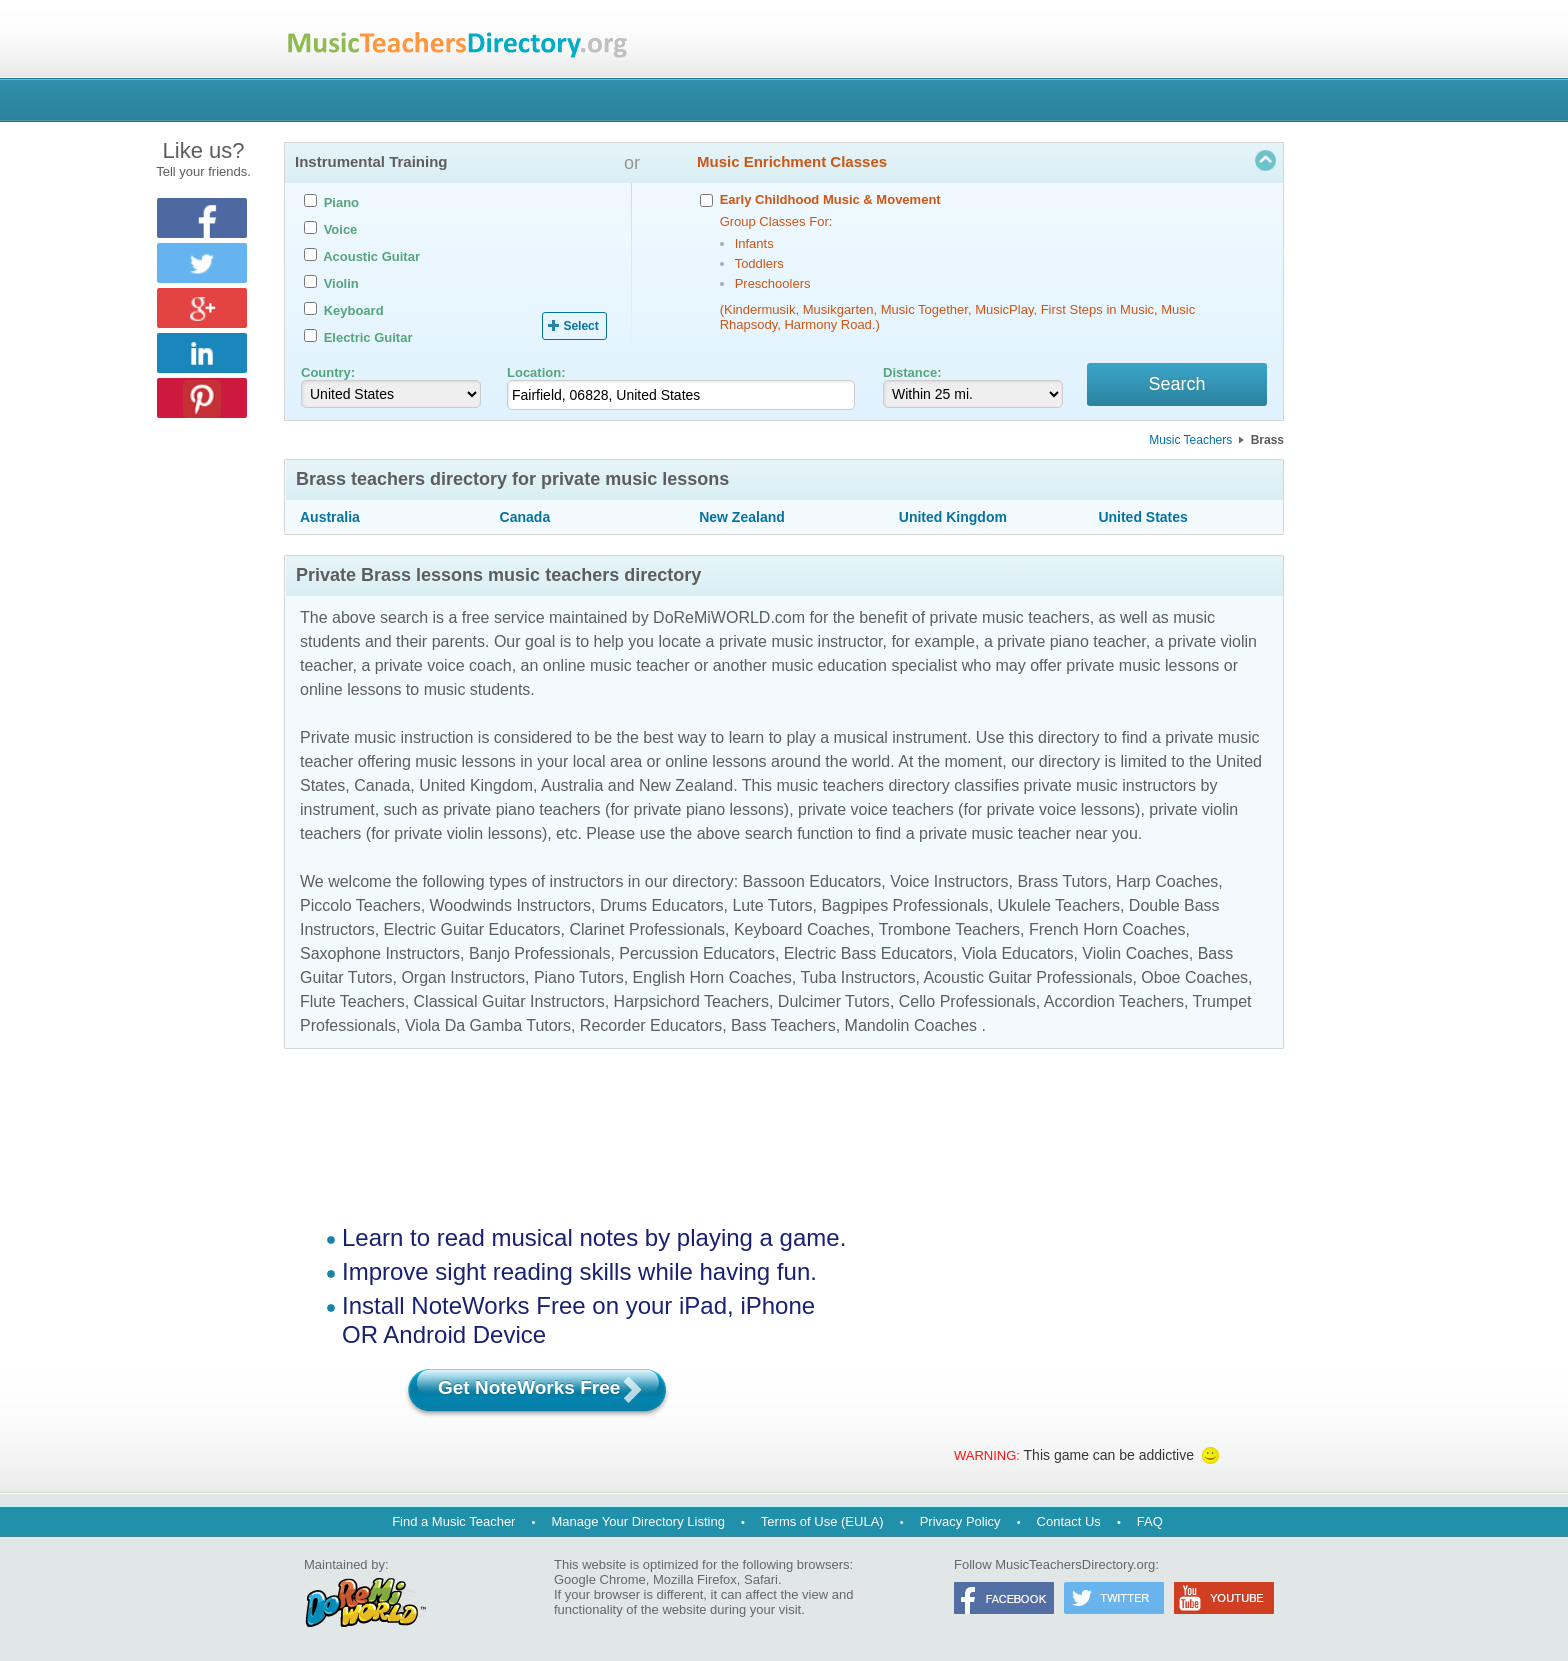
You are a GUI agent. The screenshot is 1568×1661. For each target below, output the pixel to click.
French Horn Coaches (1107, 932)
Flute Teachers (352, 1004)
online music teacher (616, 668)
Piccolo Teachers (360, 908)
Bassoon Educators (812, 884)
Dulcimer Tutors (834, 1004)
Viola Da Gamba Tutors (488, 1028)
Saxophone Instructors (380, 956)
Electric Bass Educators (868, 956)
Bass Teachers (783, 1028)
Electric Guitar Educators (472, 932)
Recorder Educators (651, 1028)
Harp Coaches (1167, 884)
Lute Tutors (772, 908)
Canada (525, 520)
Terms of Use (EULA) (822, 1521)
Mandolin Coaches (911, 1028)
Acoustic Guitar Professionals (1027, 980)
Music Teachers (1190, 443)
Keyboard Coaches (802, 932)
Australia (330, 520)
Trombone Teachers (949, 932)
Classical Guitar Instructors (509, 1004)
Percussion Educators (697, 956)
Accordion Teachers (1114, 1004)
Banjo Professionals (539, 956)
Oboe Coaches (1194, 980)
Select (580, 326)
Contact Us (1069, 1521)
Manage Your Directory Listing (637, 1521)
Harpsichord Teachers (691, 1004)
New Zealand (742, 520)
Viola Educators (1018, 956)
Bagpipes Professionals (904, 908)
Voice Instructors (949, 884)
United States (1142, 520)
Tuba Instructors (857, 980)
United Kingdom (953, 520)
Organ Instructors (463, 980)
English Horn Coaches (712, 980)
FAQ (1150, 1521)
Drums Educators (662, 908)
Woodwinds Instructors (511, 908)
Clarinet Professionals (647, 932)
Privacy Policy (960, 1521)
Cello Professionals (967, 1004)
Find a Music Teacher (453, 1521)
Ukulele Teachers (1059, 908)
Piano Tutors (579, 980)
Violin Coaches (1135, 956)
